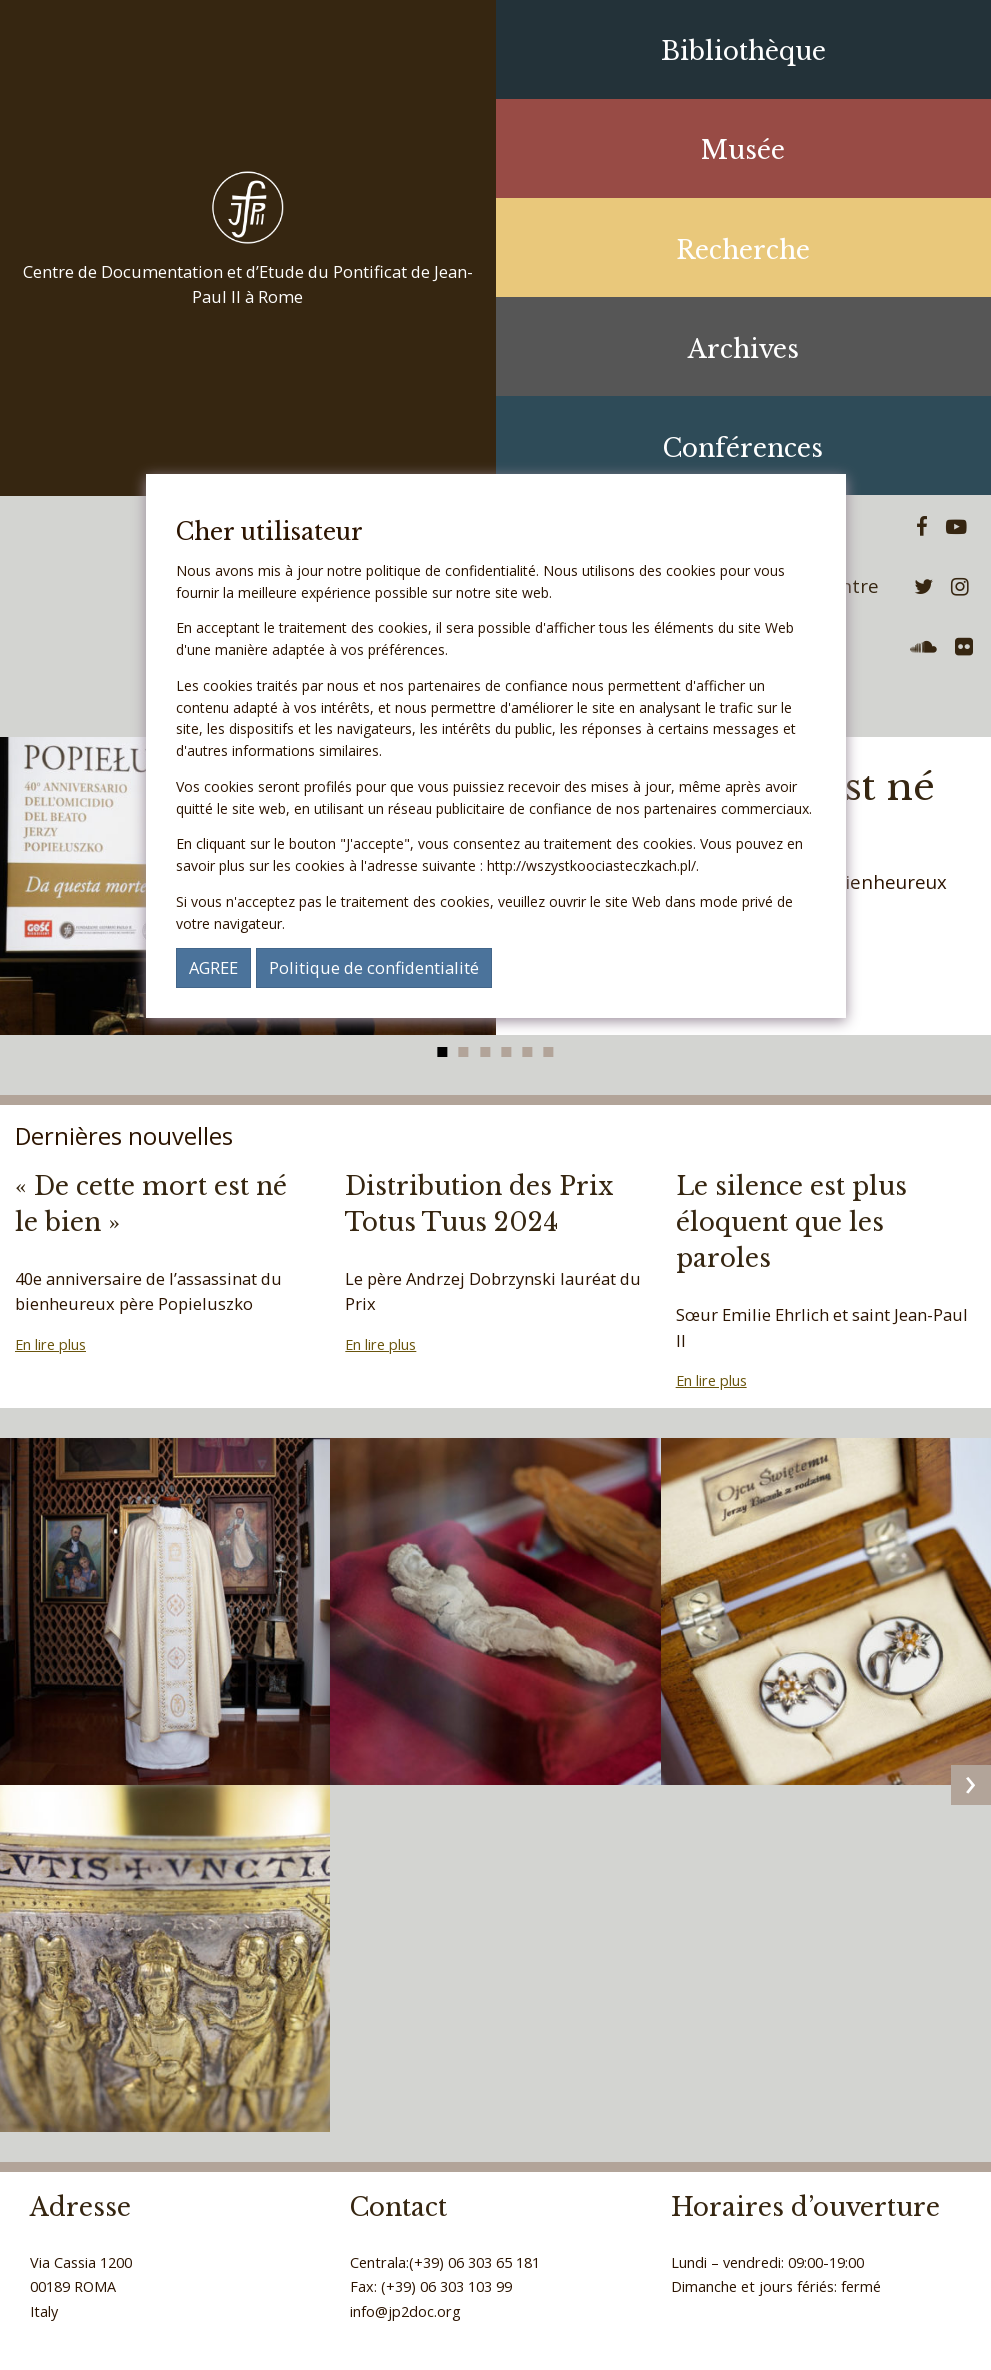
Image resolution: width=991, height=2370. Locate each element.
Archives (743, 349)
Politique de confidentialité (374, 967)
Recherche (743, 250)
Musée (743, 150)
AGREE (213, 967)
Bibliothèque (743, 51)
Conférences (743, 448)
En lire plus (50, 1344)
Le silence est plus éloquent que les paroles (791, 1222)
